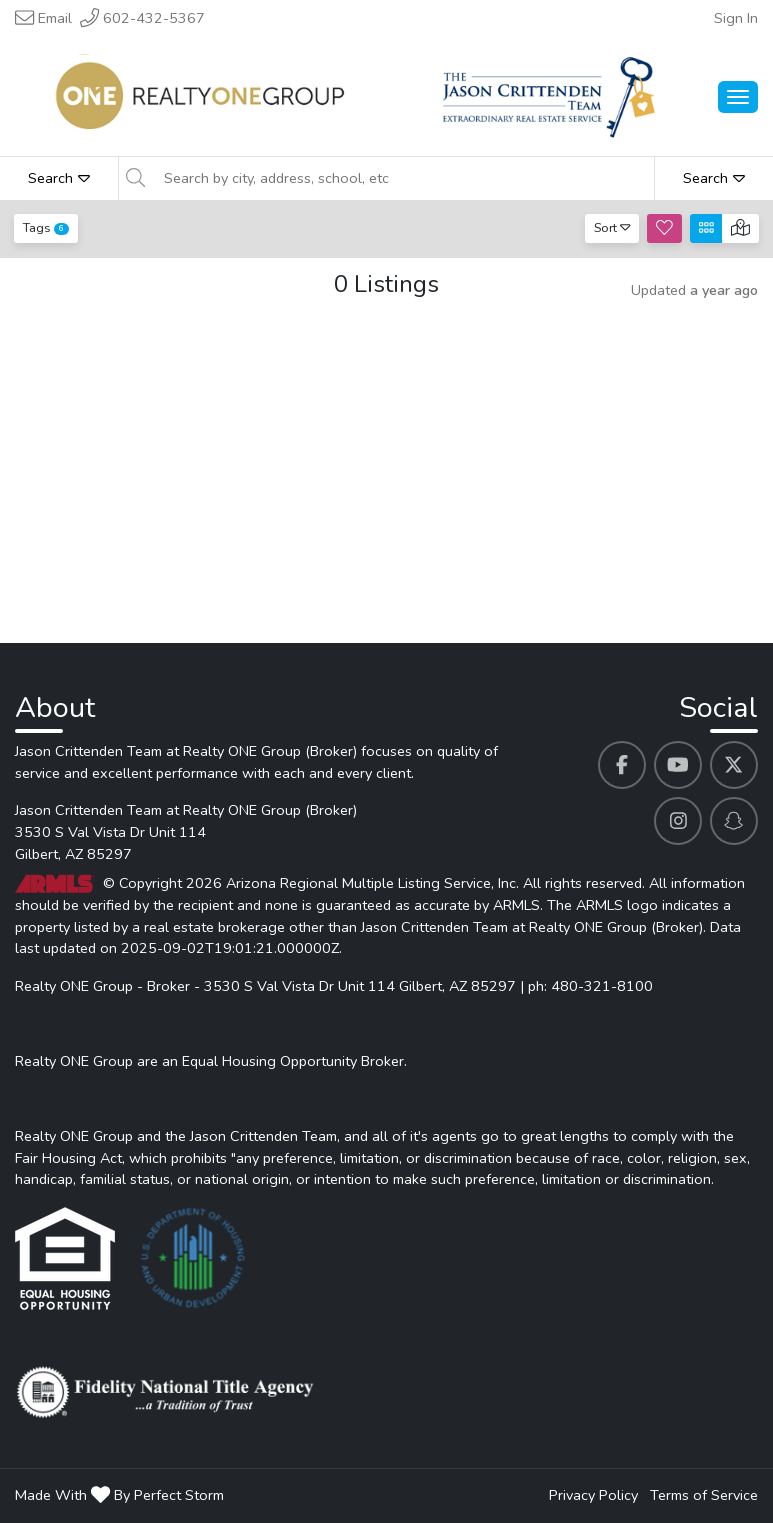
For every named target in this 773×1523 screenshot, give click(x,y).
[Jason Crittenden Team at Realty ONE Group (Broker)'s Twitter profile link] (734, 765)
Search (59, 178)
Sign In (736, 18)
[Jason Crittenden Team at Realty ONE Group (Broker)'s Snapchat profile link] (734, 821)
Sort (612, 227)
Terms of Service (704, 1495)
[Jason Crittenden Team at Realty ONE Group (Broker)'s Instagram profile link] (678, 821)
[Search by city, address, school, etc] (403, 178)
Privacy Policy (593, 1495)
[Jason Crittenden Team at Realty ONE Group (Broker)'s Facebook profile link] (622, 765)
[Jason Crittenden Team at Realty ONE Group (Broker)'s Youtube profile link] (678, 765)
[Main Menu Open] (738, 97)
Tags (46, 227)
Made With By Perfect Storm (119, 1495)
